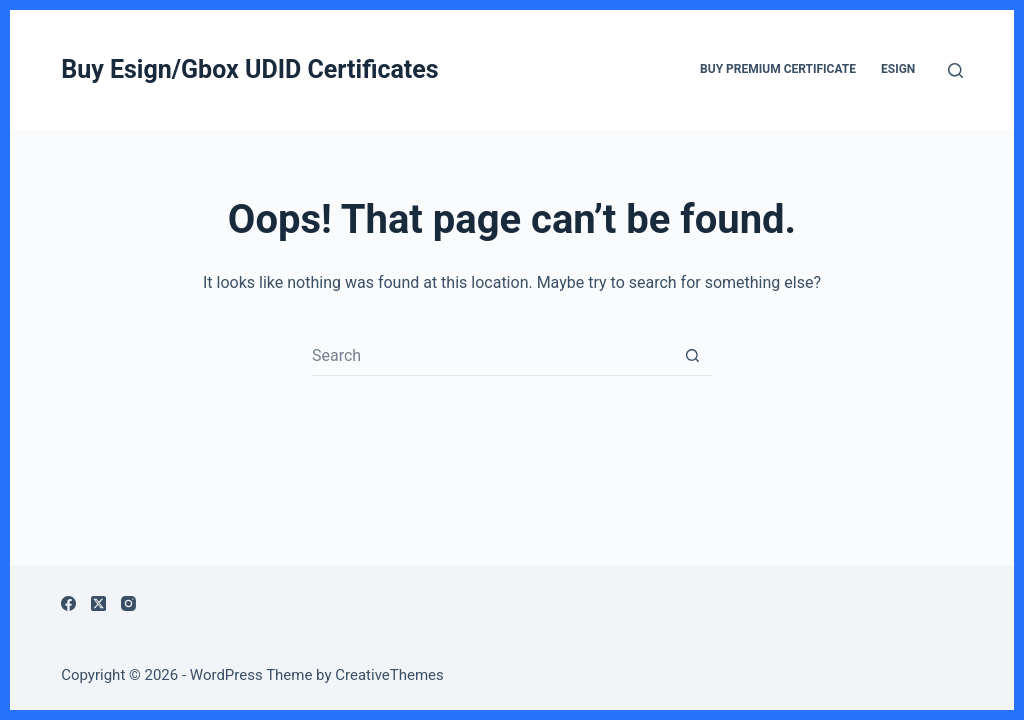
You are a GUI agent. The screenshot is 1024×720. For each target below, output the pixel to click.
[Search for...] (492, 356)
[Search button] (692, 356)
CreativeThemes (389, 675)
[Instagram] (128, 603)
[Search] (955, 70)
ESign (898, 69)
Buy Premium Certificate (778, 69)
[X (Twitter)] (98, 603)
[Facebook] (68, 603)
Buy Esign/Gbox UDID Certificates (249, 69)
